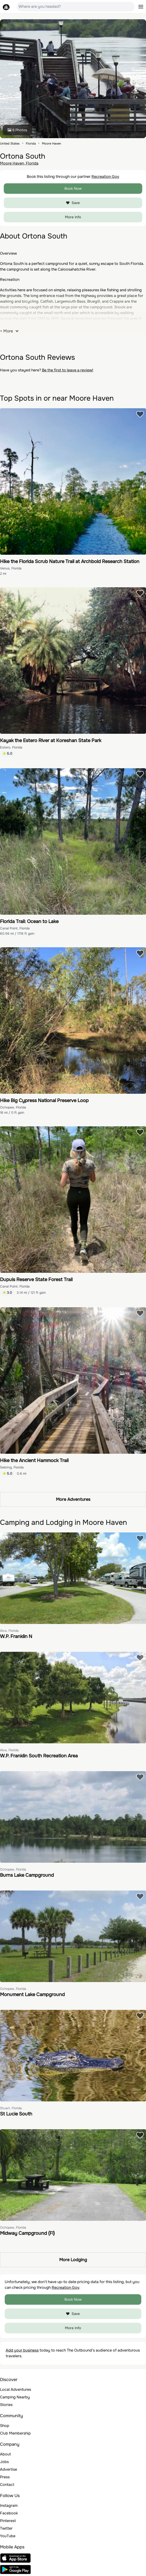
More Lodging (73, 2259)
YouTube (7, 2535)
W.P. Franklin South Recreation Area (39, 1756)
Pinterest (8, 2520)
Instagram (9, 2505)
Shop (4, 2425)
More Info (73, 217)
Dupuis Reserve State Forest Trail (36, 1280)
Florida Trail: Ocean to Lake (29, 921)
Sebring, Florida (12, 1467)
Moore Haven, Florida (19, 163)
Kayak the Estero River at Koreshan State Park (50, 741)
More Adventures (73, 1499)
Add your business (22, 2350)
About (5, 2454)
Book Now (73, 188)
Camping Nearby (15, 2397)
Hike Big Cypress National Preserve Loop (44, 1100)
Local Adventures (15, 2389)
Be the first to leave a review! (67, 370)
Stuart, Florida (11, 2108)
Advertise (8, 2469)
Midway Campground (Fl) (27, 2233)
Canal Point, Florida (15, 928)
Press (5, 2476)
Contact (7, 2484)
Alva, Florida (9, 1630)
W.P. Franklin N (16, 1636)
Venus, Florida (11, 568)
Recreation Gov (105, 176)
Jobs (4, 2461)
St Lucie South (16, 2114)
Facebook (9, 2513)
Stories (6, 2404)
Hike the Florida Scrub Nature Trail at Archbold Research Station (69, 561)
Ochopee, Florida (13, 1107)
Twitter (6, 2528)
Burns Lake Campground (27, 1875)
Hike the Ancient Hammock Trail (34, 1460)
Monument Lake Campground (32, 1995)
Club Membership (15, 2433)
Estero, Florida (11, 747)
